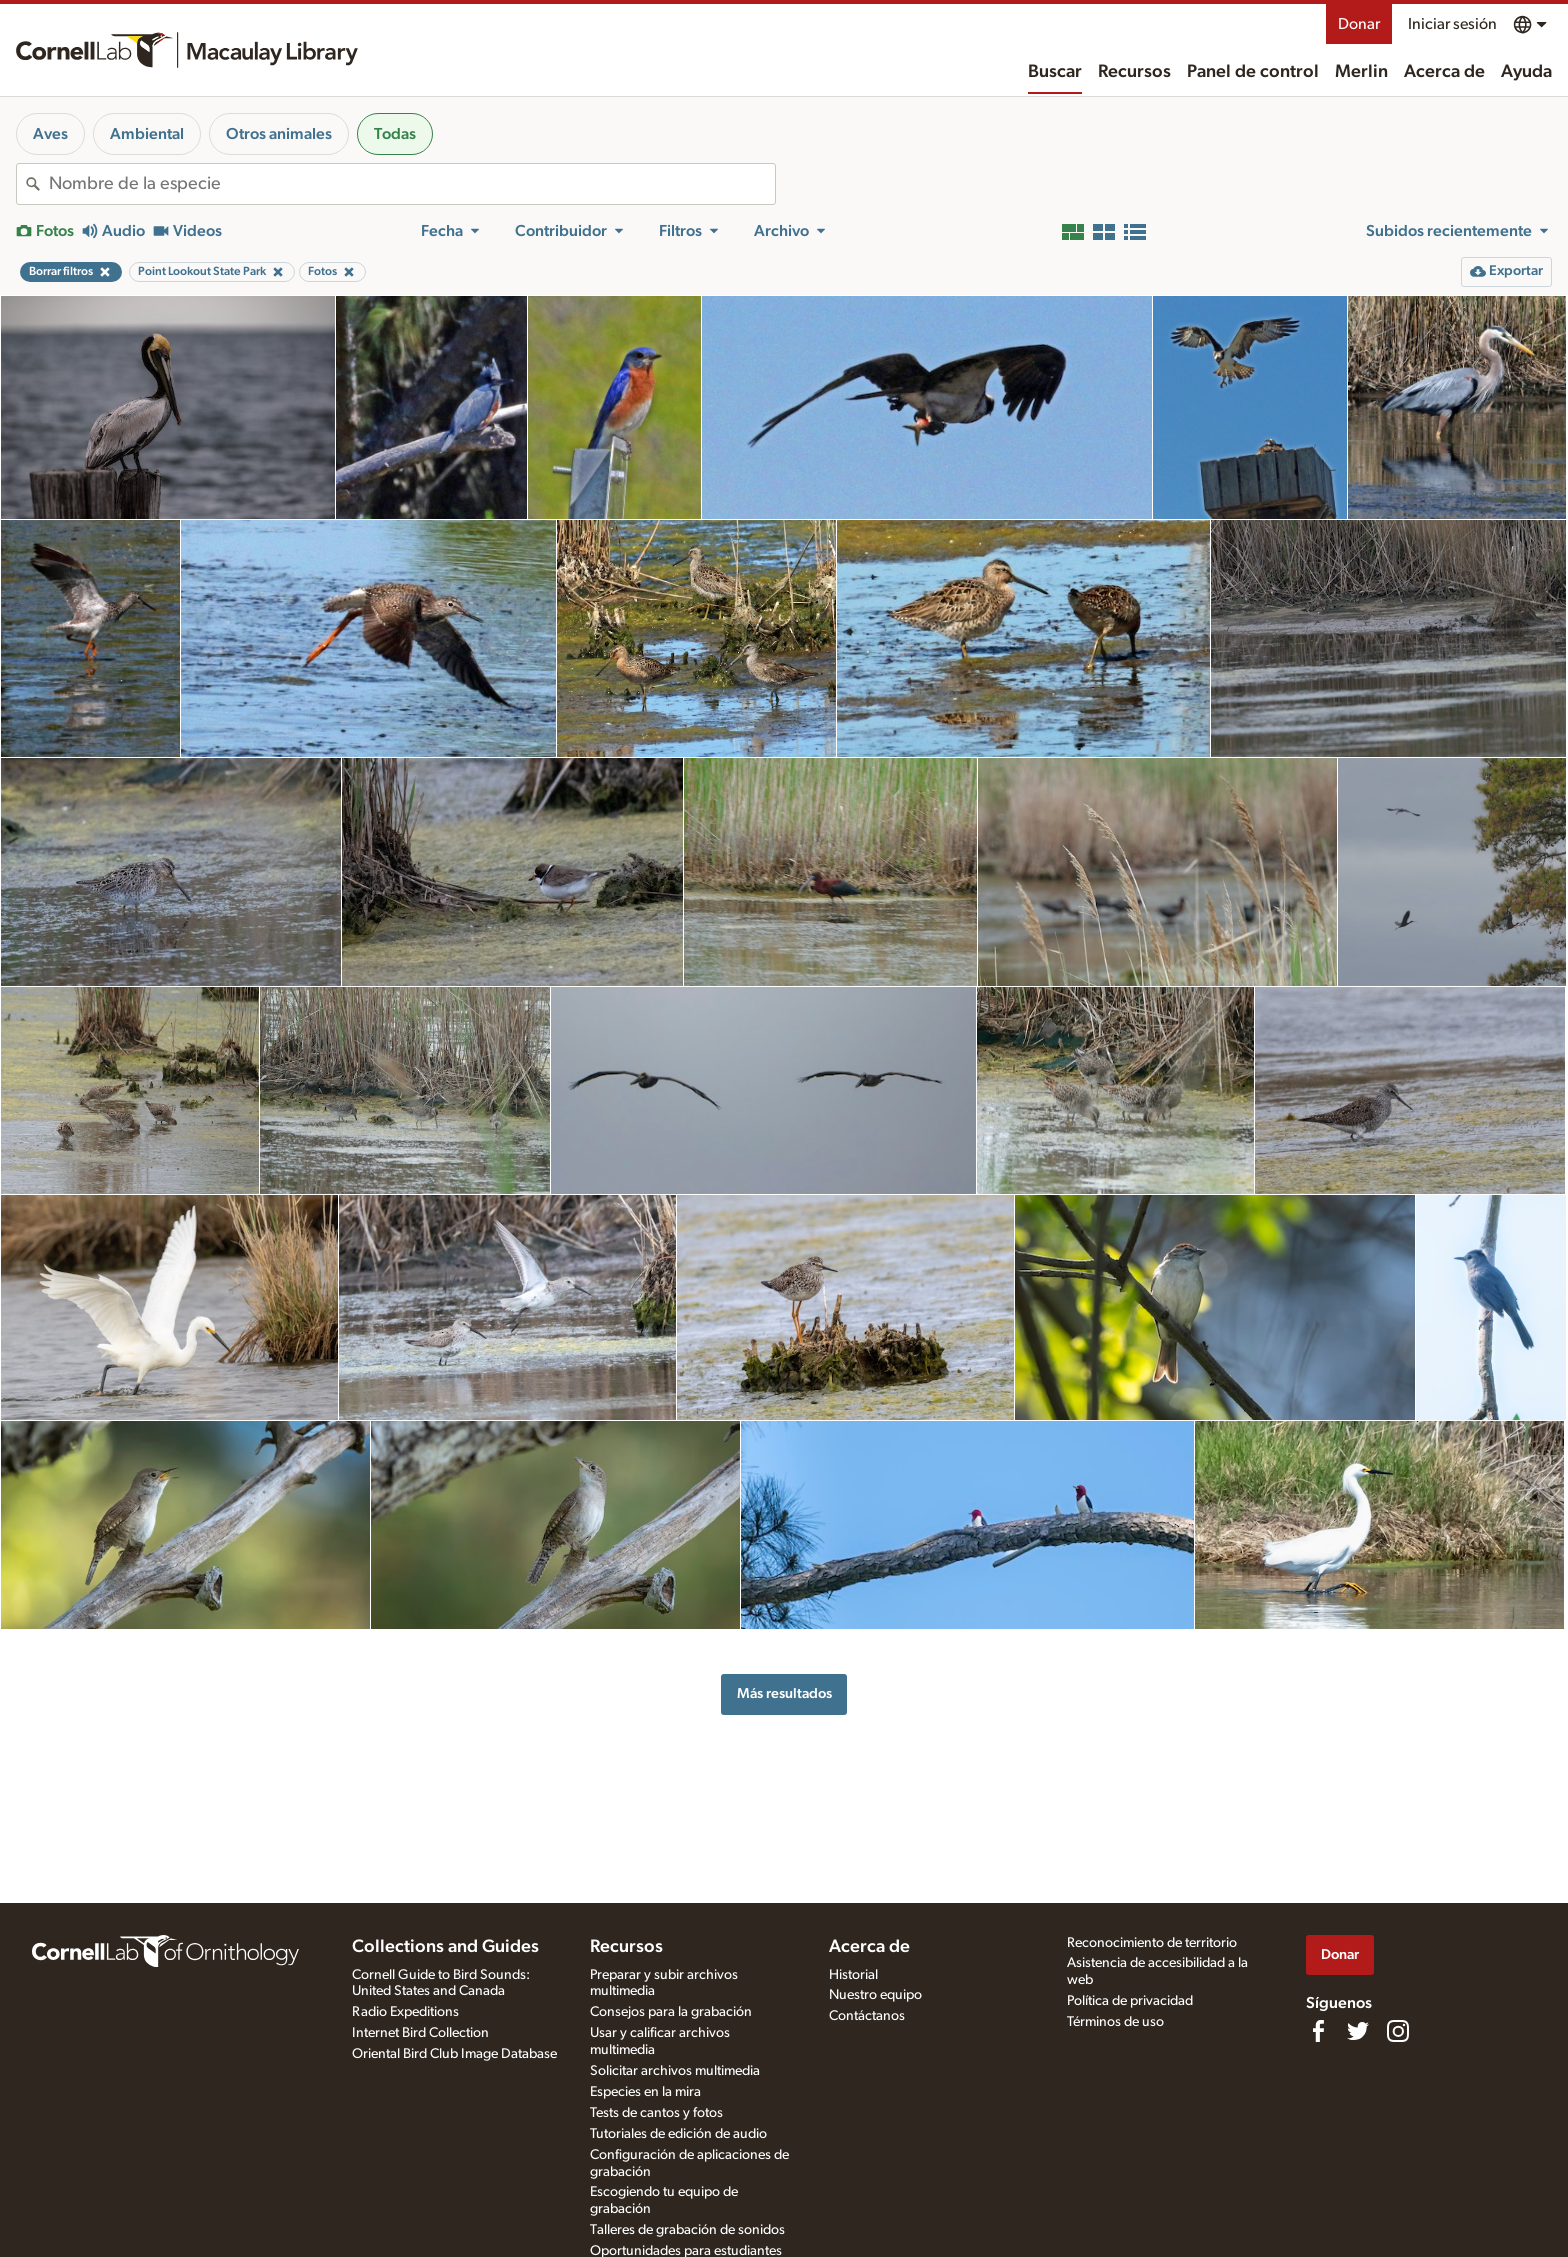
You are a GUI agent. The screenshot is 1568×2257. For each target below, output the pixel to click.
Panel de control (1253, 72)
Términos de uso (1115, 2022)
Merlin (1361, 72)
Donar (1359, 24)
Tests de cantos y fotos (656, 2113)
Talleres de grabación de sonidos (687, 2230)
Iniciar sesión (1452, 24)
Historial (853, 1975)
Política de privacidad (1130, 2001)
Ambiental (147, 134)
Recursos (1134, 72)
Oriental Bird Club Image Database (454, 2054)
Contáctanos (867, 2016)
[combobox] (412, 184)
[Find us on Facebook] (1318, 2031)
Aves (50, 134)
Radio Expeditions (405, 2012)
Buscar (1055, 72)
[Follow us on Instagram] (1398, 2031)
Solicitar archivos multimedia (675, 2071)
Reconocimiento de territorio (1152, 1943)
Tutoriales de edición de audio (678, 2134)
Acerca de (1444, 72)
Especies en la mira (645, 2092)
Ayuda (1526, 72)
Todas (395, 134)
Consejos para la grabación (671, 2012)
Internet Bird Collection (420, 2033)
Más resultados (784, 1693)
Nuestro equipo (875, 1995)
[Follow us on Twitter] (1358, 2031)
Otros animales (279, 134)
